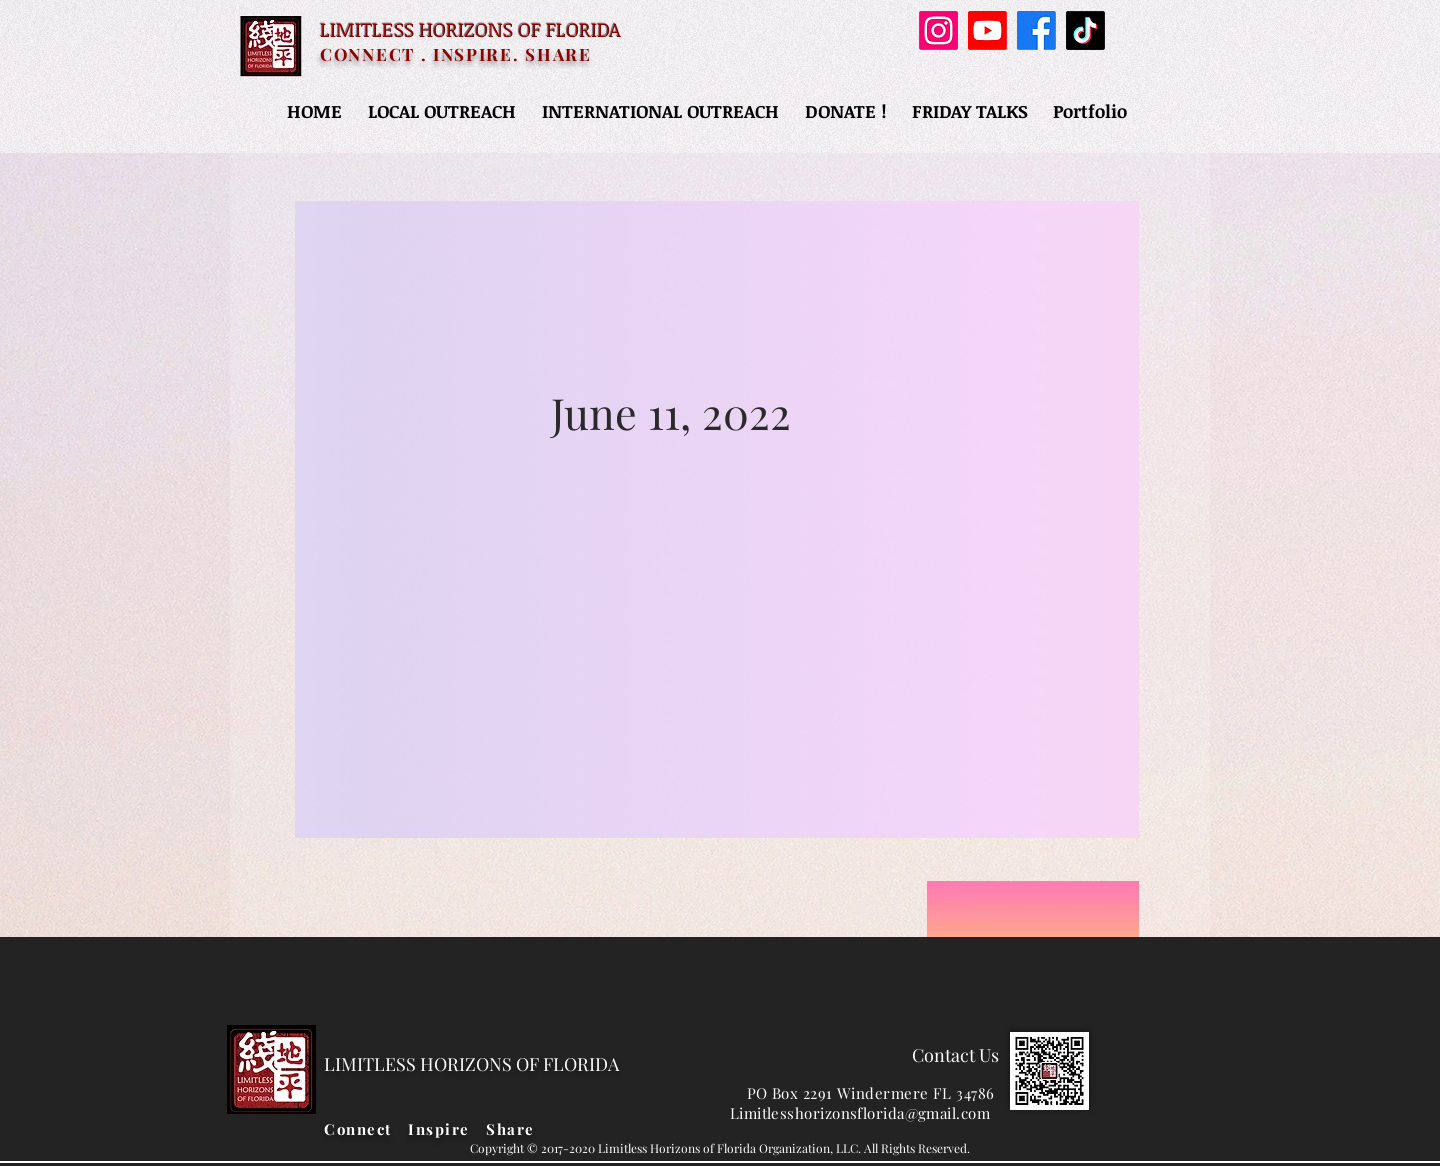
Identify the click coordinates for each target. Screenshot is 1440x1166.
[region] (717, 519)
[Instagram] (938, 30)
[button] (442, 111)
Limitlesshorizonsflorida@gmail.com (860, 1113)
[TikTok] (1085, 30)
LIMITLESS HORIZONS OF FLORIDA (470, 29)
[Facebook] (1036, 30)
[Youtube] (987, 30)
